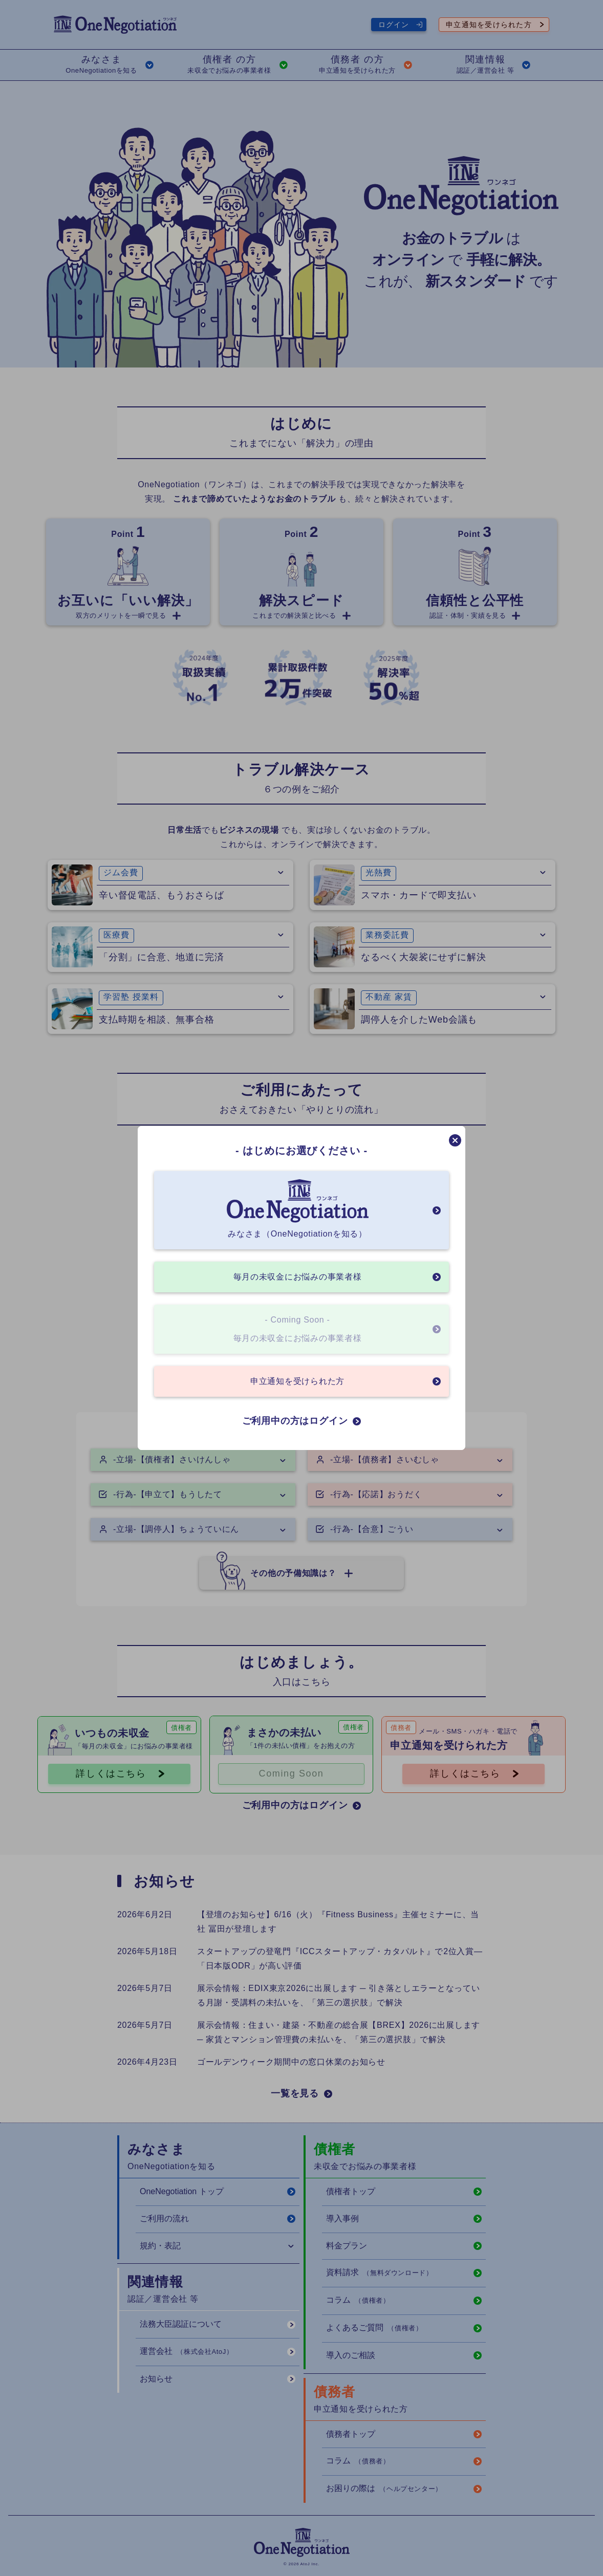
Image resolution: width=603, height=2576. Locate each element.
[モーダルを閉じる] (455, 1140)
